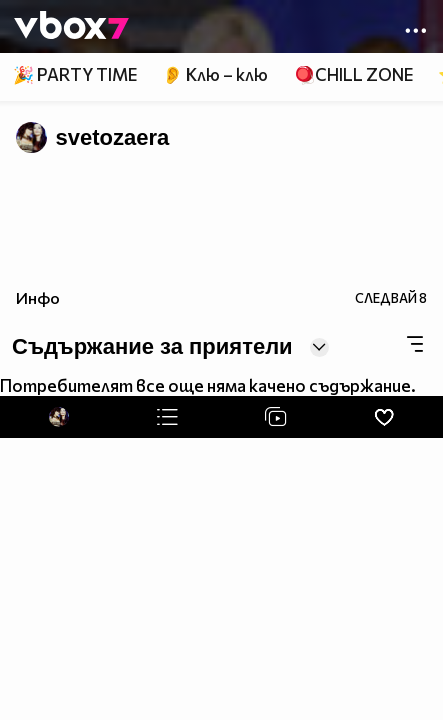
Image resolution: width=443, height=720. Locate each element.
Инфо (38, 297)
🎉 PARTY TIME (75, 74)
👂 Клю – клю (215, 74)
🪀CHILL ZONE (353, 74)
